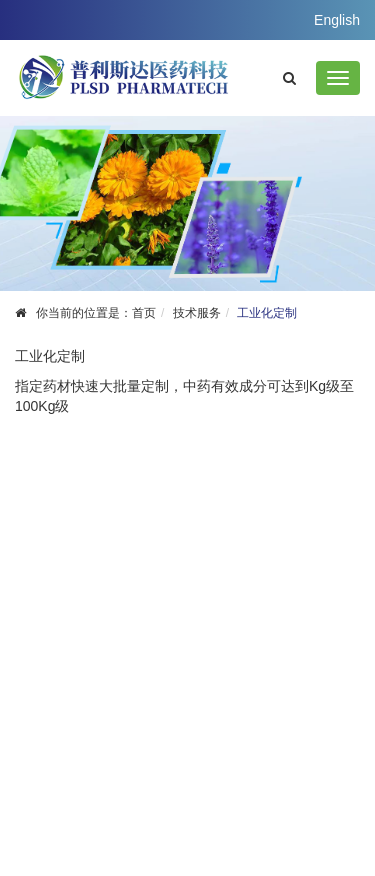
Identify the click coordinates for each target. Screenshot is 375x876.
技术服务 (197, 313)
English (337, 20)
